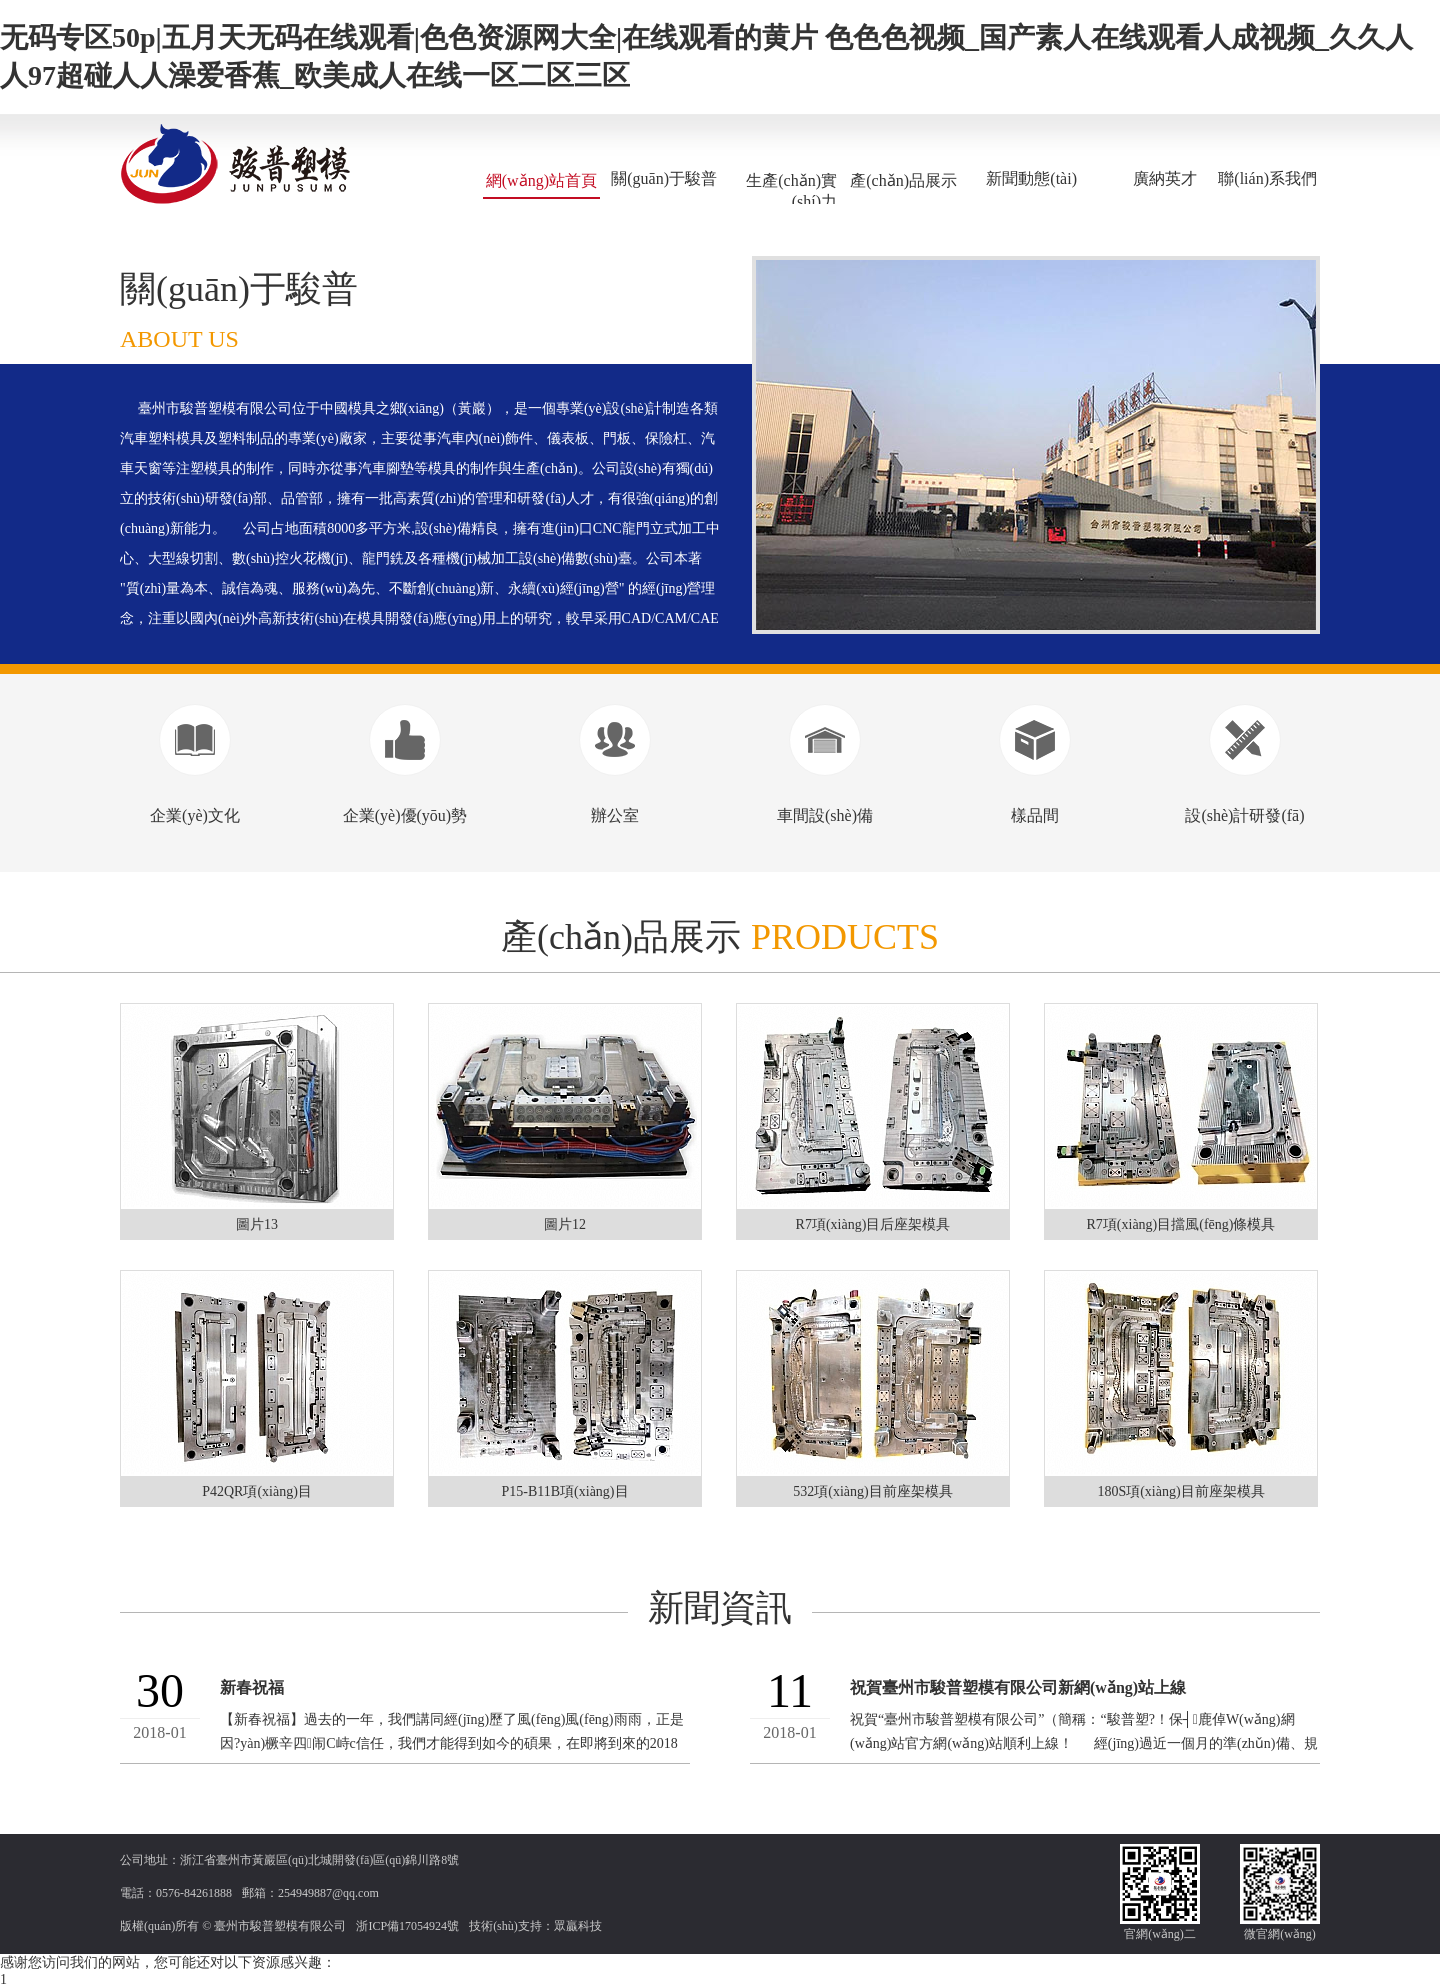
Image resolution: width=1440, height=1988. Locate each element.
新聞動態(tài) (1031, 178)
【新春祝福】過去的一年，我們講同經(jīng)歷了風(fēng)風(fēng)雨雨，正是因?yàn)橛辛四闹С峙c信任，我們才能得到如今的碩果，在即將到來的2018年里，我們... (452, 1743)
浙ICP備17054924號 (407, 1926)
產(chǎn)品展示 (903, 180)
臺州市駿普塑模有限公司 (280, 1926)
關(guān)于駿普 (664, 178)
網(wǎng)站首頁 (541, 180)
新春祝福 (252, 1687)
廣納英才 (1165, 178)
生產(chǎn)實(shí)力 (791, 191)
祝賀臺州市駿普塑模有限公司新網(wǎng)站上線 (1018, 1687)
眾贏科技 (578, 1926)
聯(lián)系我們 (1267, 178)
